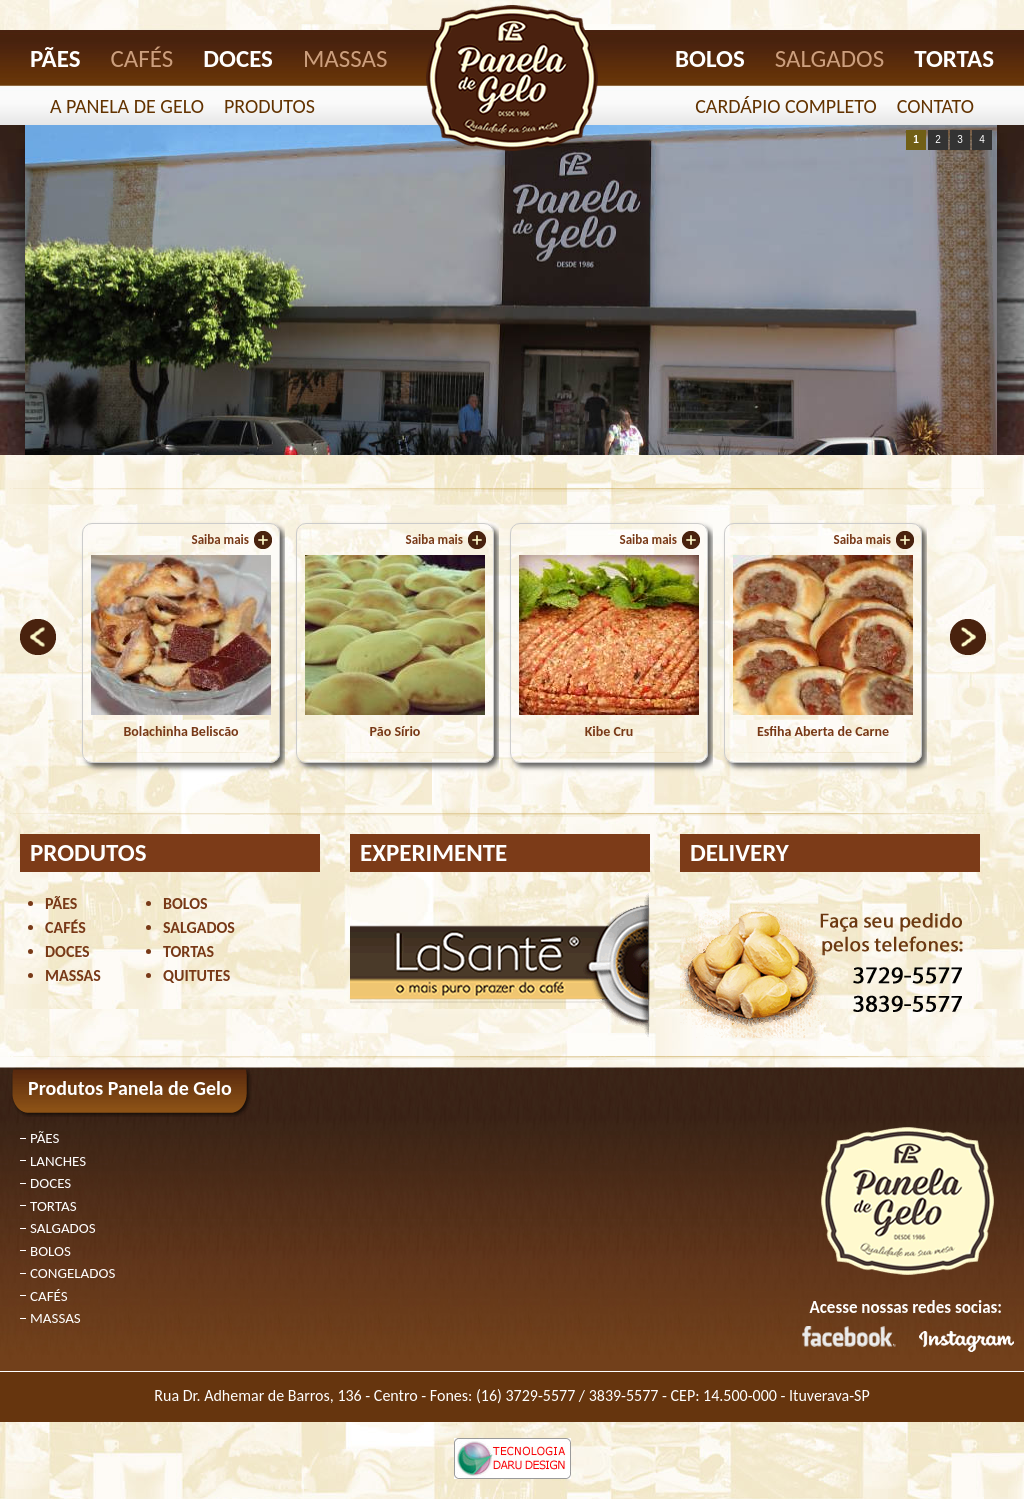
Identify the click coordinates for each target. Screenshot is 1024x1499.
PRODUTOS (269, 106)
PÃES (55, 58)
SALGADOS (829, 58)
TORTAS (954, 58)
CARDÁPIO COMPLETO (786, 106)
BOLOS (710, 58)
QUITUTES (196, 975)
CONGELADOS (72, 1273)
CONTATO (935, 106)
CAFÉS (142, 58)
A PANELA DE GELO (127, 106)
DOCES (238, 58)
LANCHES (58, 1161)
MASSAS (345, 58)
